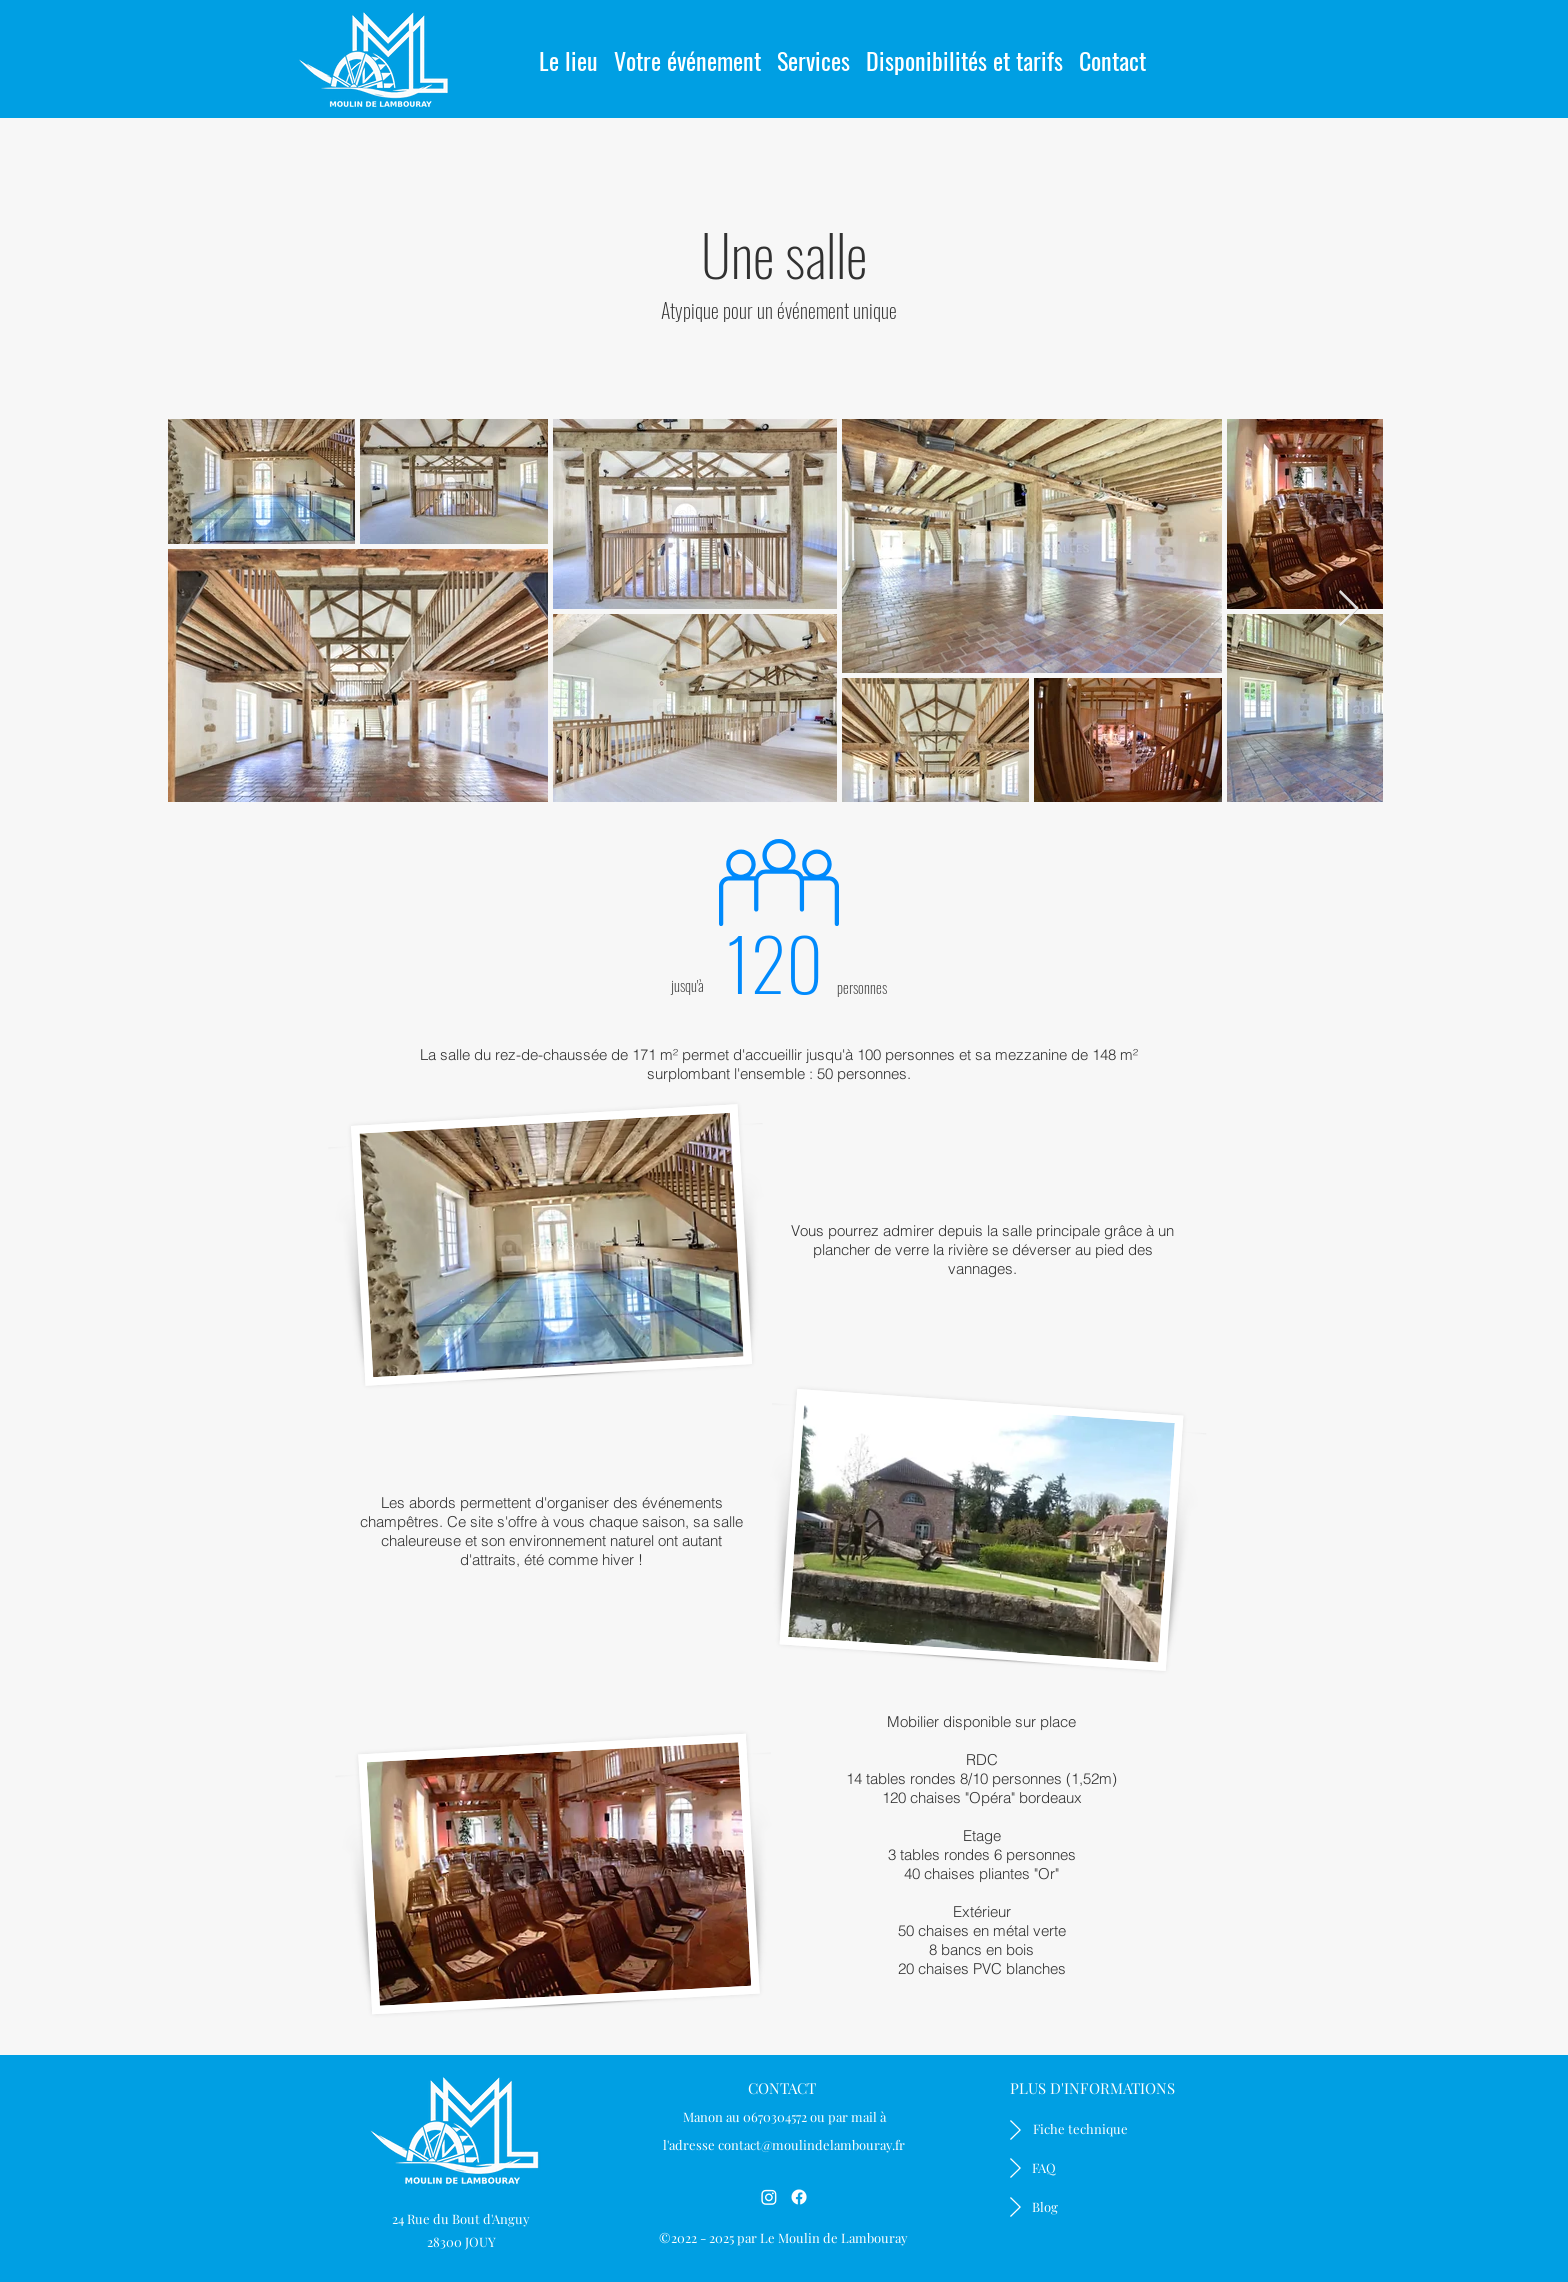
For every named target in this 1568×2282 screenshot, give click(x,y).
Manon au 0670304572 (745, 2116)
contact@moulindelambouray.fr (811, 2144)
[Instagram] (769, 2197)
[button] (687, 51)
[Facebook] (799, 2197)
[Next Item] (1348, 609)
